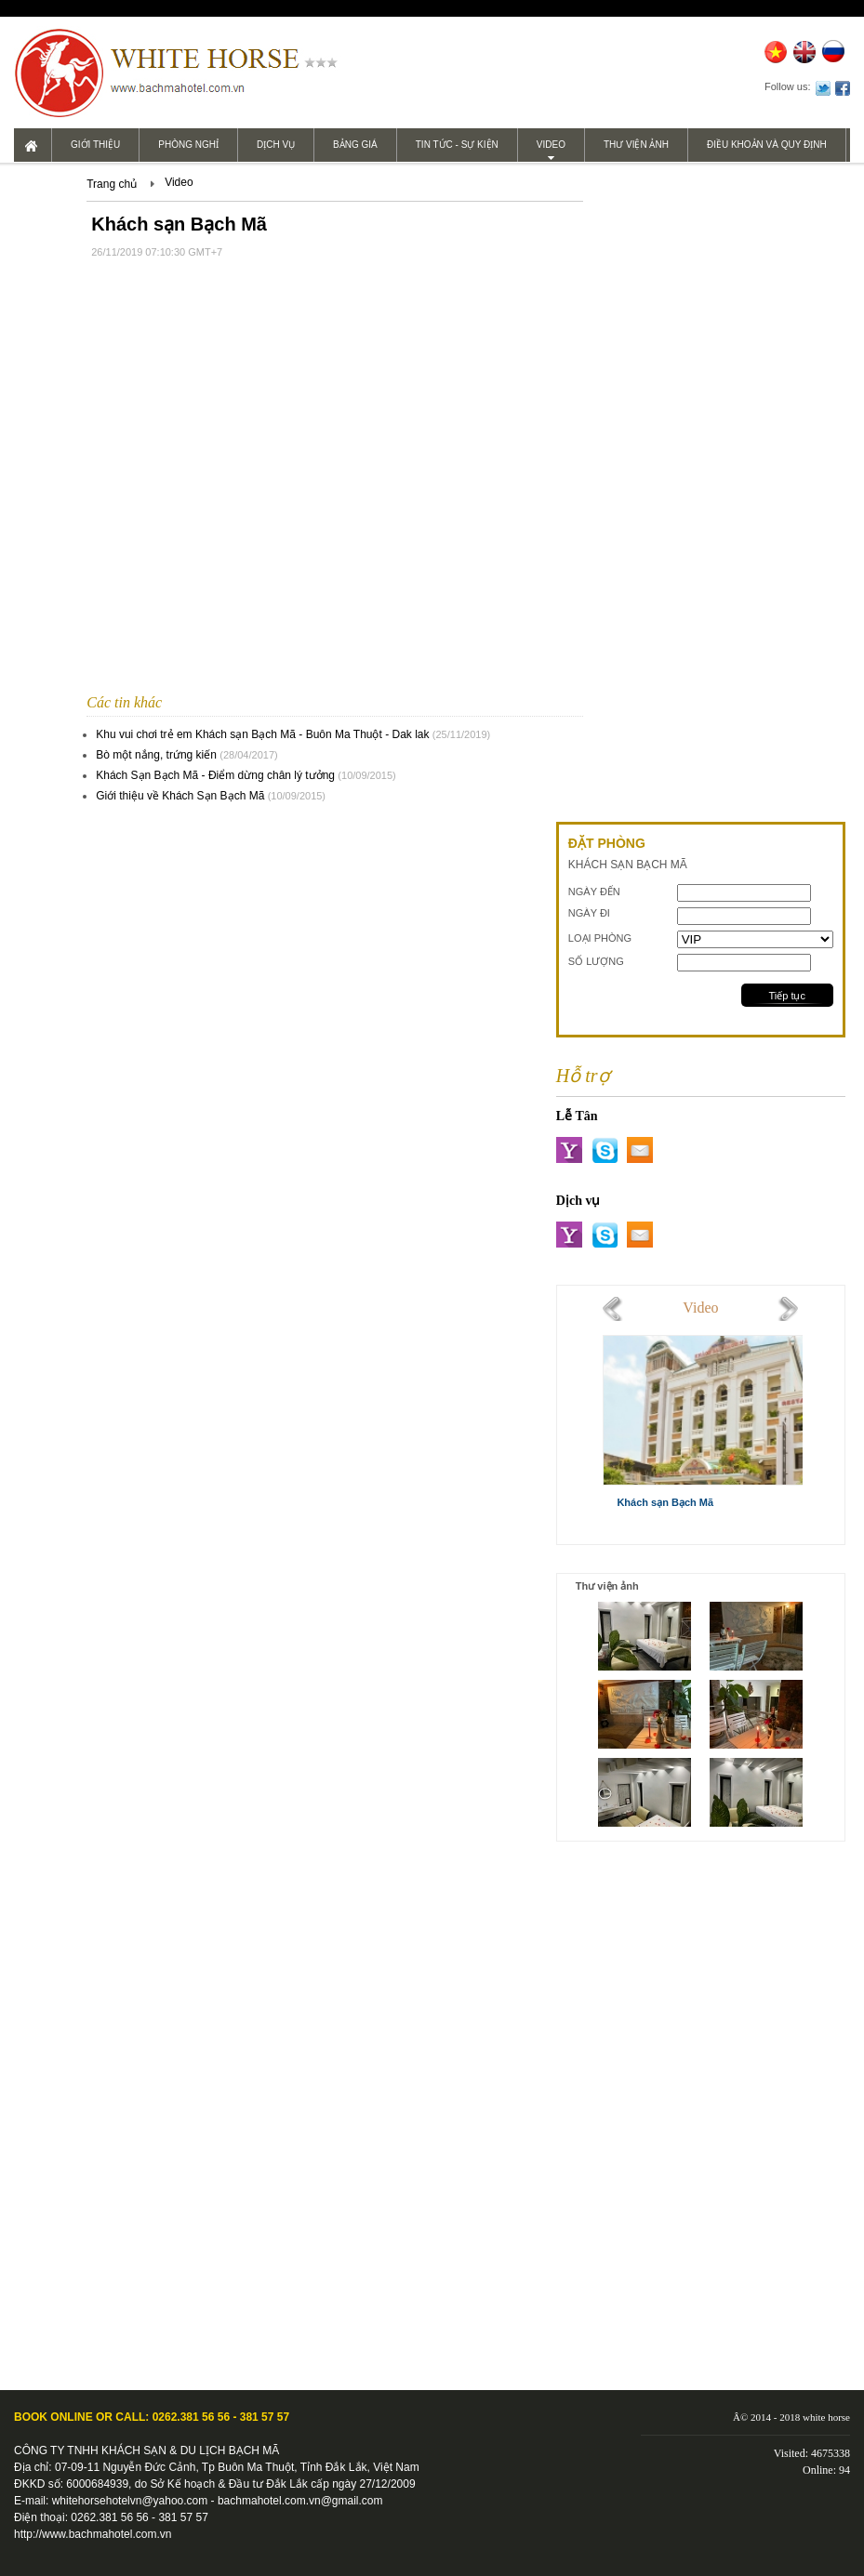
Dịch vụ (276, 144)
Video (551, 144)
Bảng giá (355, 144)
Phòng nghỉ (188, 144)
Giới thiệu (95, 144)
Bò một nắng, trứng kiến (156, 754)
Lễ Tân (577, 1116)
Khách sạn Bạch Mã (665, 1502)
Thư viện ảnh (636, 144)
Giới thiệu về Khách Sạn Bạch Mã (180, 795)
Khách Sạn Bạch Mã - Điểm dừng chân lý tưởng (215, 775)
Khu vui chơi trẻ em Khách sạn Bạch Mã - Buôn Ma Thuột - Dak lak (262, 734)
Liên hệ (50, 178)
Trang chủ (111, 184)
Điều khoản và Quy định (767, 144)
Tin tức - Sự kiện (457, 144)
